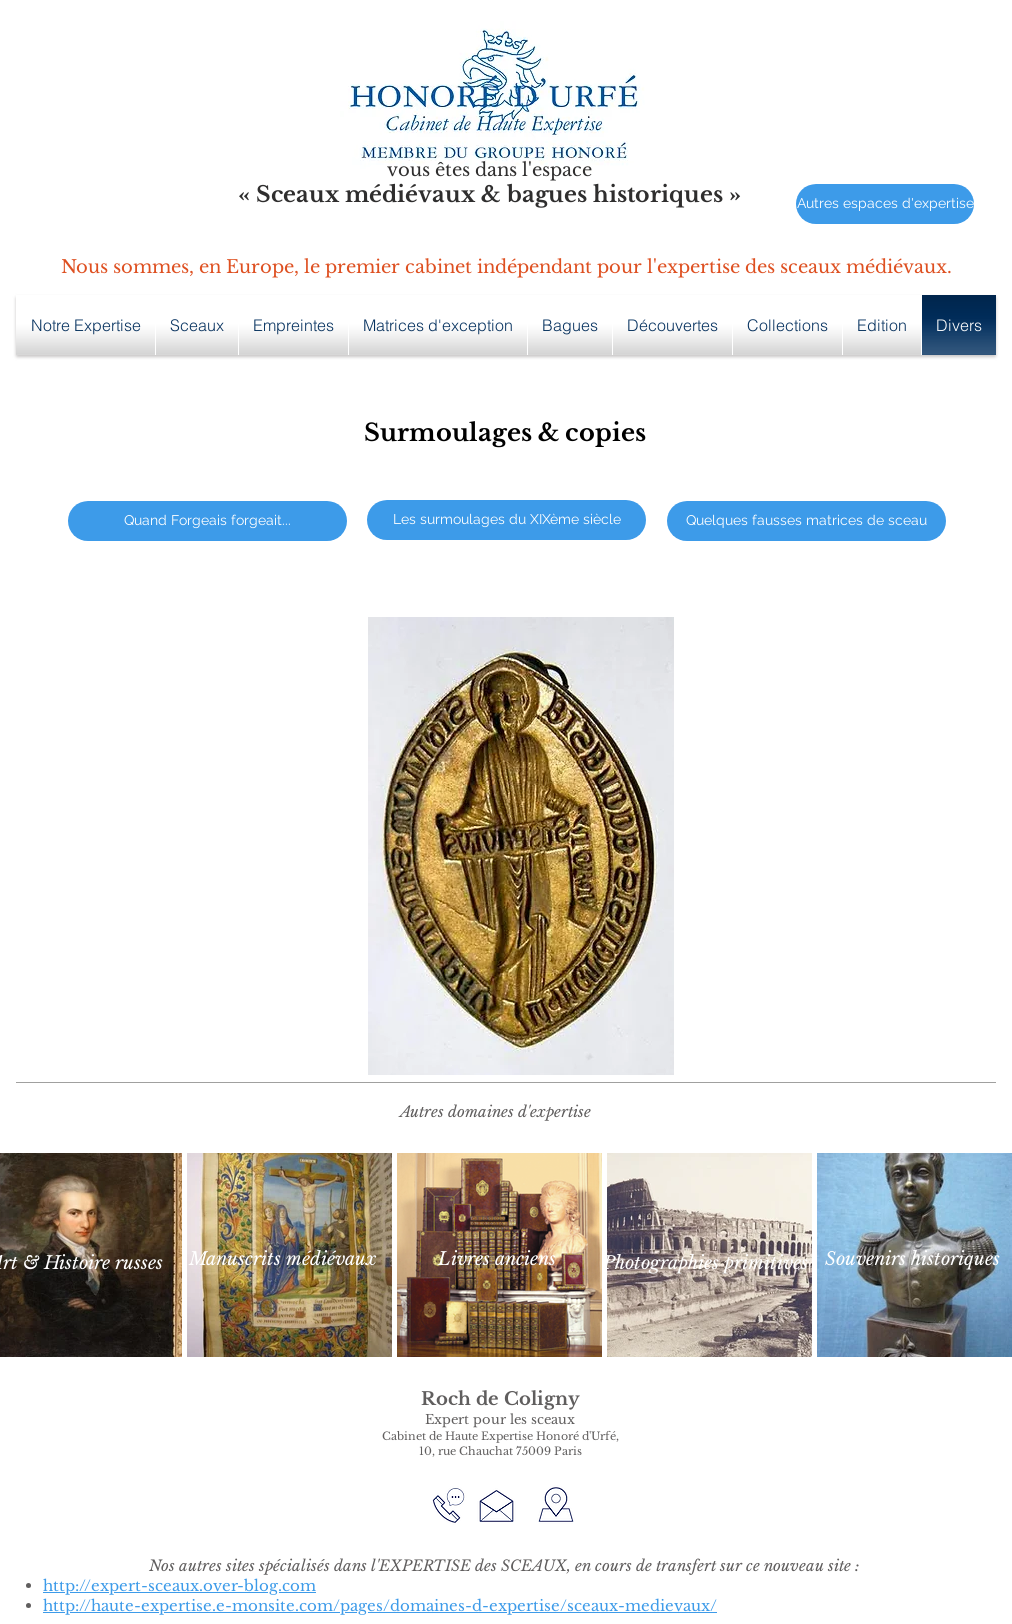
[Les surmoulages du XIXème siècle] (506, 520)
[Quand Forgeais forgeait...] (207, 521)
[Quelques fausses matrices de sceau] (806, 521)
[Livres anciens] (497, 1259)
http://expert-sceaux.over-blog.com (179, 1585)
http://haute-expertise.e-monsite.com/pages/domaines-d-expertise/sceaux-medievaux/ (380, 1605)
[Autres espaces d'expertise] (885, 204)
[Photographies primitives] (705, 1263)
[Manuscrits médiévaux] (282, 1259)
